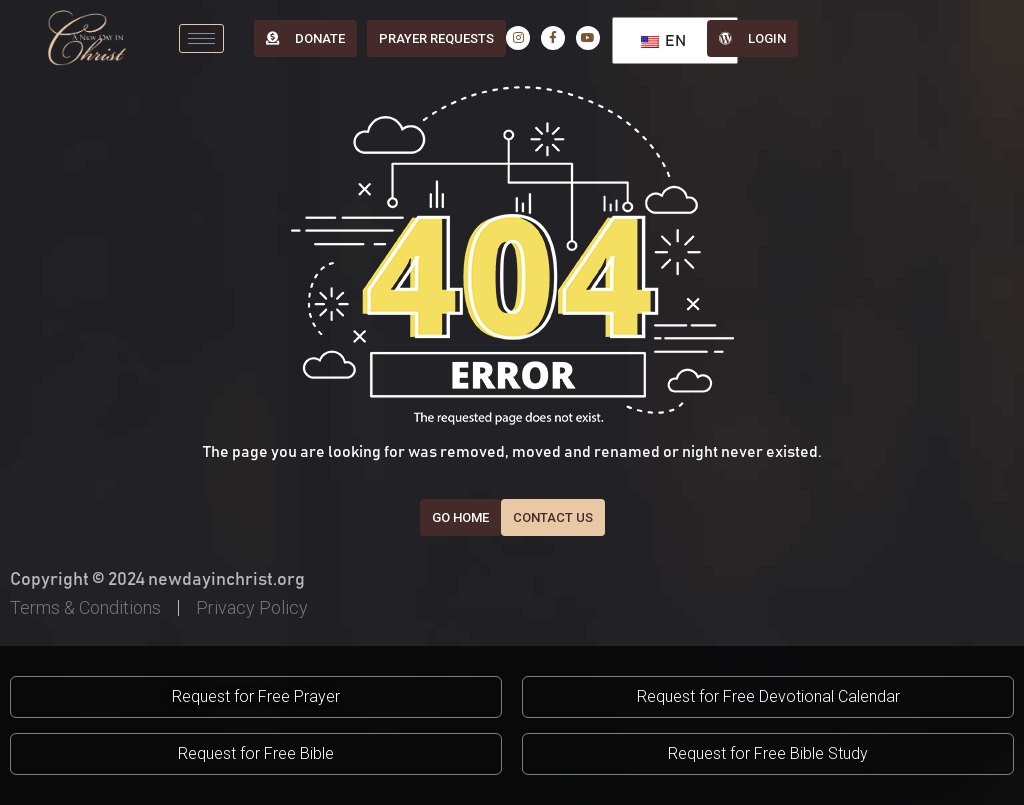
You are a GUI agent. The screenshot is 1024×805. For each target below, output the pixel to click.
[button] (256, 697)
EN (663, 41)
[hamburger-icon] (201, 38)
